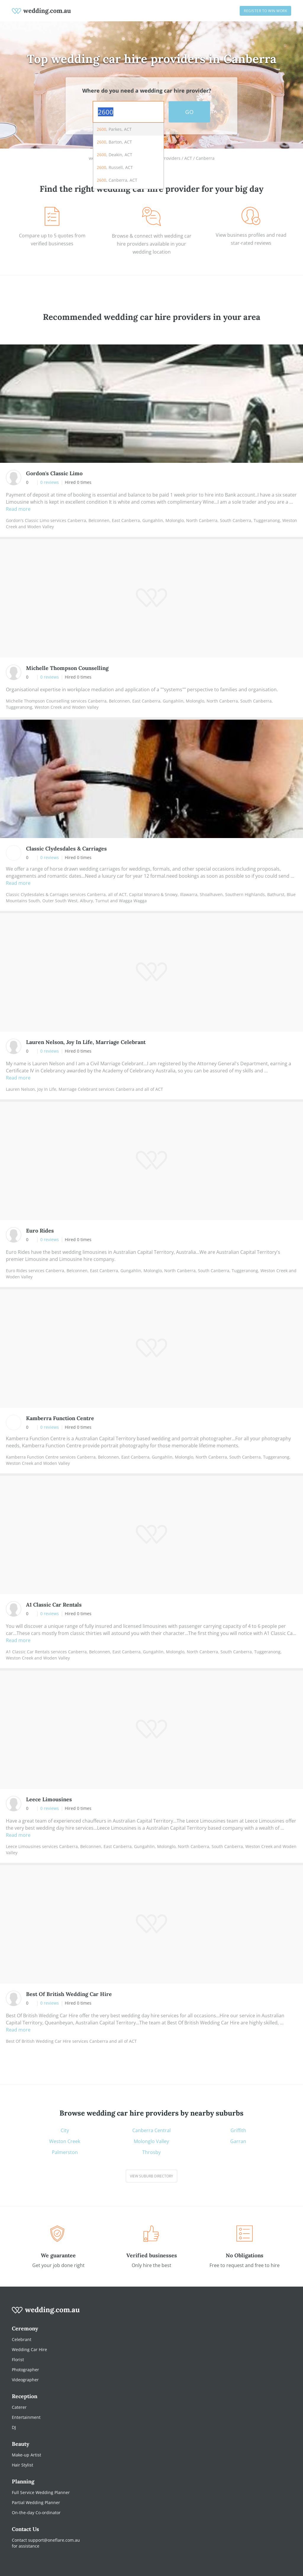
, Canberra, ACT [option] (117, 180)
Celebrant (21, 2339)
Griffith (238, 2130)
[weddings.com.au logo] (41, 10)
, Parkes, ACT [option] (114, 129)
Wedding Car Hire (29, 2349)
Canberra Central (151, 2130)
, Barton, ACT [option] (114, 142)
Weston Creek (64, 2141)
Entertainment (26, 2417)
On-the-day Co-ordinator (36, 2512)
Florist (18, 2359)
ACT (188, 158)
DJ (14, 2427)
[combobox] (128, 112)
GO (189, 111)
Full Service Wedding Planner (41, 2492)
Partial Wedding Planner (36, 2502)
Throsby (151, 2152)
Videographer (25, 2379)
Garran (238, 2141)
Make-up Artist (26, 2455)
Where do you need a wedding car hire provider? (146, 90)
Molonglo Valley (151, 2141)
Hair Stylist (22, 2465)
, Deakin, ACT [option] (114, 154)
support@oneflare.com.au (54, 2540)
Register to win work (265, 10)
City (65, 2130)
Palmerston (65, 2152)
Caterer (19, 2407)
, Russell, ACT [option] (115, 167)
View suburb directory (151, 2176)
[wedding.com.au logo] (46, 2313)
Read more (18, 509)
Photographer (25, 2369)
